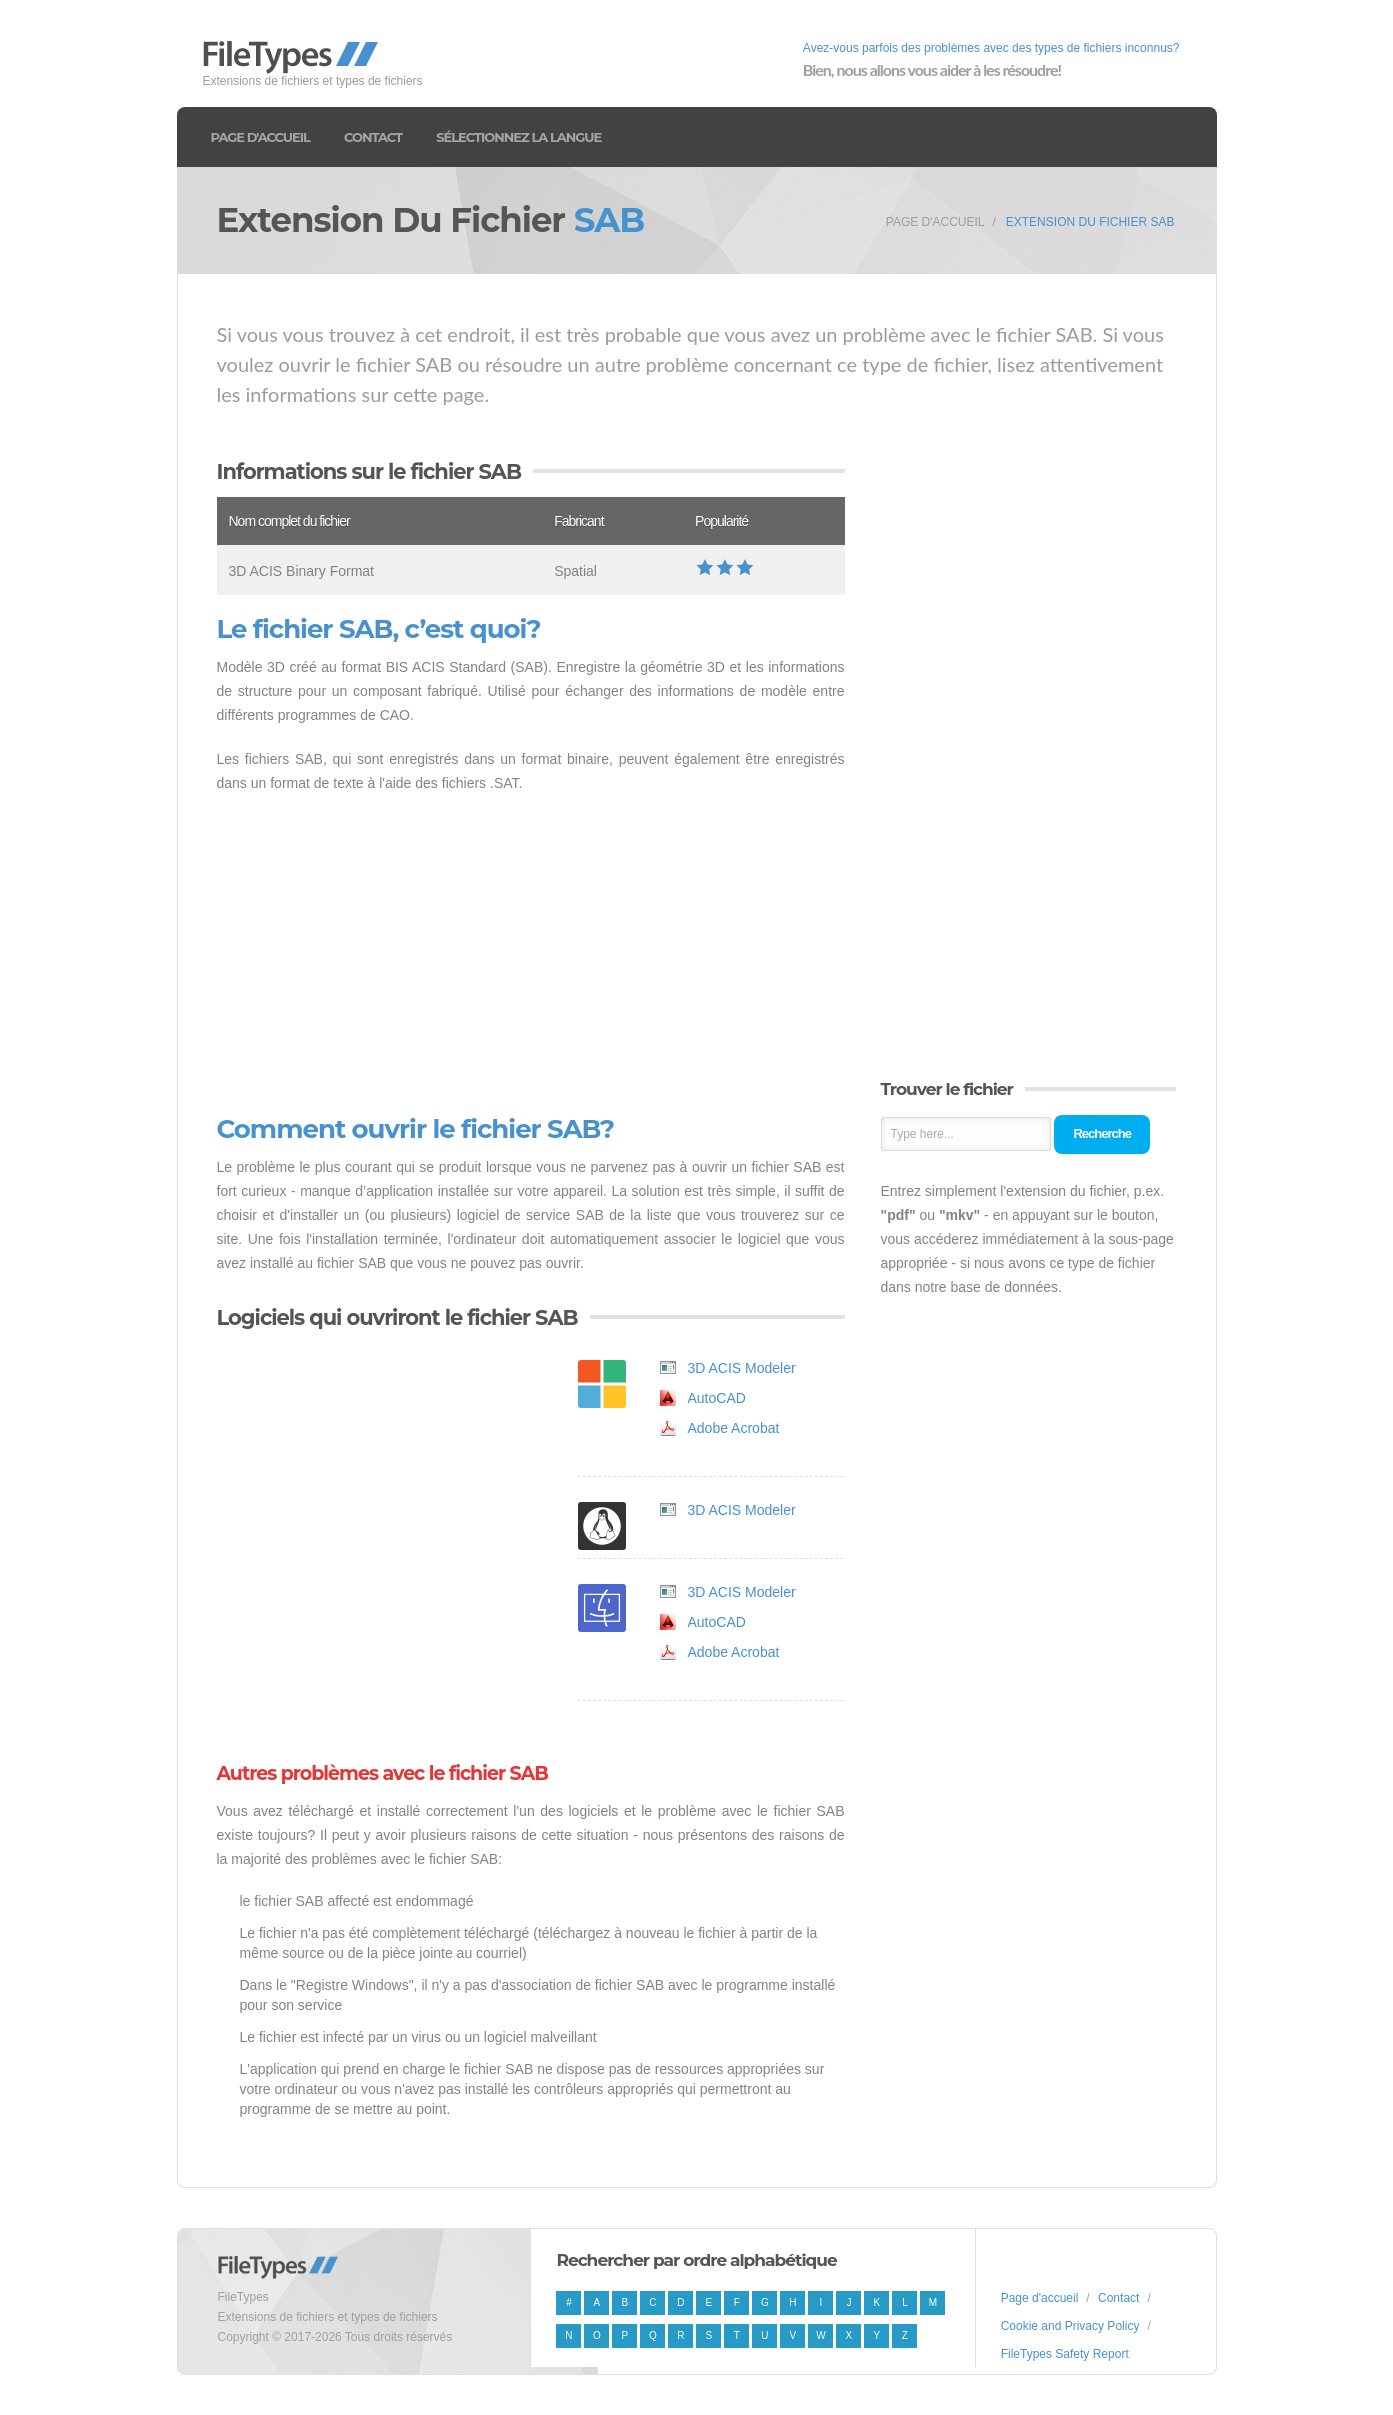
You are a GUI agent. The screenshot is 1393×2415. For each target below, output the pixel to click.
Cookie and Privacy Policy (1070, 2326)
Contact (373, 137)
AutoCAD (717, 1398)
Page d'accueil (260, 137)
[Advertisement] (531, 955)
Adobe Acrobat (734, 1428)
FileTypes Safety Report (1065, 2354)
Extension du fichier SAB (1090, 222)
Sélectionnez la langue (518, 137)
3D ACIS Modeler (742, 1368)
